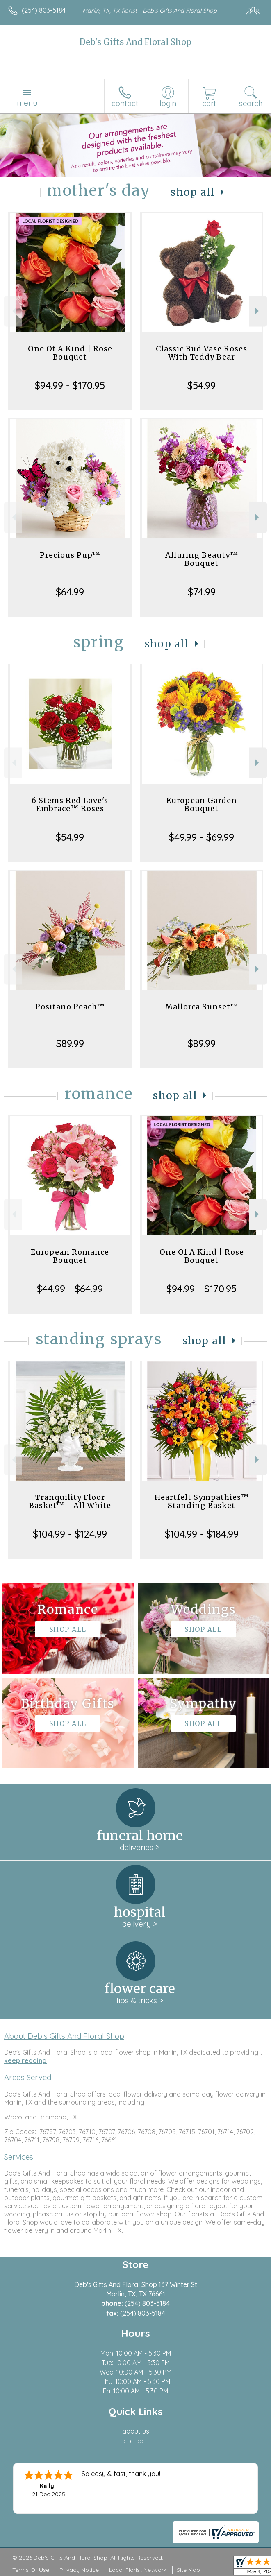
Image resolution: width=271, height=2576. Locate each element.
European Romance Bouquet (70, 1256)
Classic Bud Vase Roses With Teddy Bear (201, 353)
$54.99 (201, 385)
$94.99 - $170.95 (70, 385)
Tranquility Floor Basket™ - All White (70, 1501)
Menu (27, 103)
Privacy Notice (79, 2570)
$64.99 (70, 592)
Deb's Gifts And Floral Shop (135, 42)
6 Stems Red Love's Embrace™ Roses (70, 804)
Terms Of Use (30, 2570)
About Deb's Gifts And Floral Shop (64, 2036)
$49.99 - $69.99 (201, 837)
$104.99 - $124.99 (70, 1534)
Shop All (193, 192)
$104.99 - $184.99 (202, 1534)
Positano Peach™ (70, 1006)
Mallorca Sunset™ (201, 1006)
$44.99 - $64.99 (70, 1288)
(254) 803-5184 (44, 10)
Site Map (188, 2570)
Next (258, 311)
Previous (13, 311)
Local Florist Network (137, 2570)
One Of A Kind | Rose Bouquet (70, 353)
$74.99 (202, 592)
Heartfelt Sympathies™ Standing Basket (202, 1501)
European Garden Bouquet (201, 804)
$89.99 (70, 1043)
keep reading (25, 2060)
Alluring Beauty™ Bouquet (201, 559)
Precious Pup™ (70, 555)
